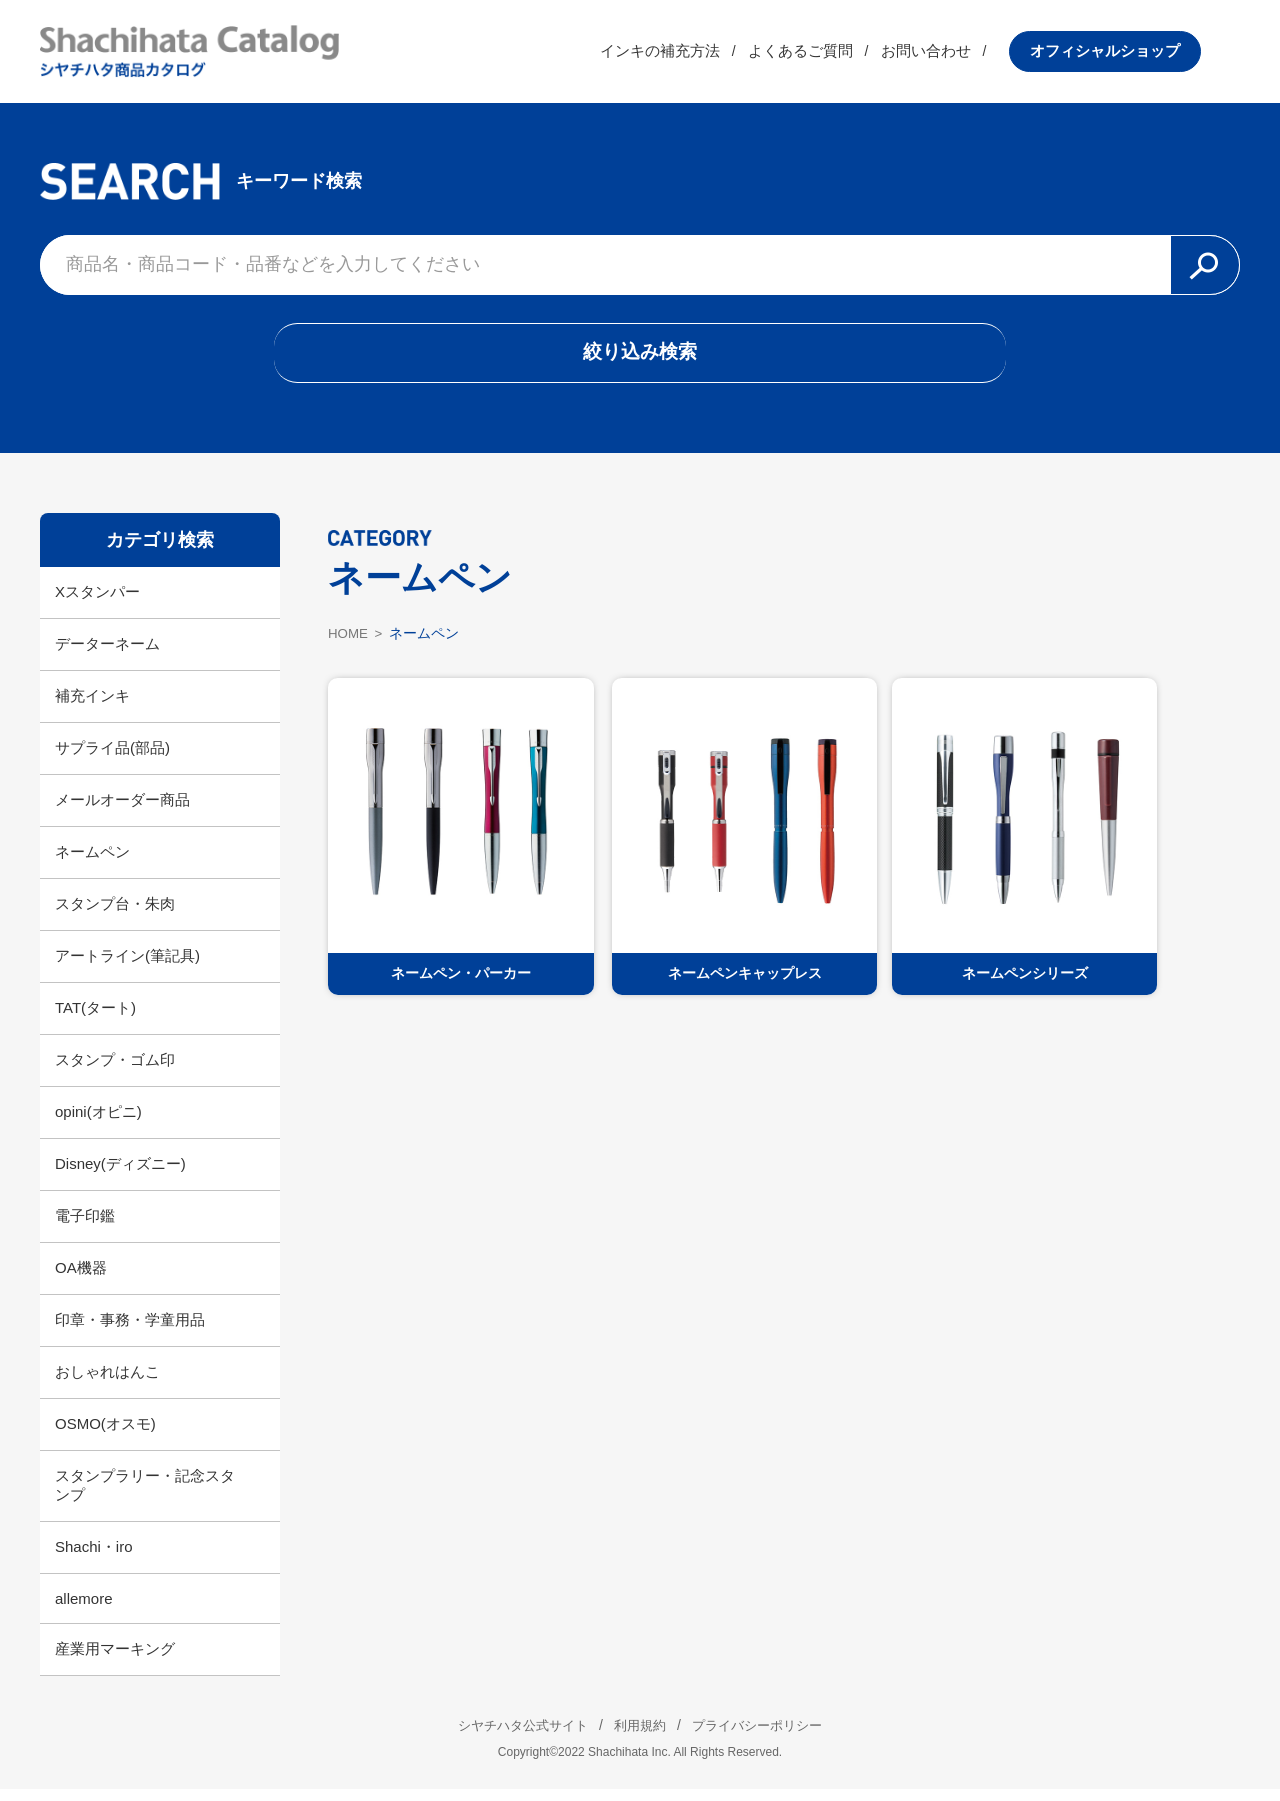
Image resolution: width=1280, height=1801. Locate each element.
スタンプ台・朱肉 (115, 915)
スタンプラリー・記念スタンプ (145, 1497)
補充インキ (92, 707)
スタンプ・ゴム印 (115, 1071)
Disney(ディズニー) (120, 1175)
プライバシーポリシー (770, 1737)
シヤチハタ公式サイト (510, 1737)
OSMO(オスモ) (105, 1435)
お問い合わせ (965, 54)
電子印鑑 (85, 1227)
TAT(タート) (95, 1019)
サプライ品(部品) (112, 759)
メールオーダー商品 (122, 811)
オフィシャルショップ (1144, 54)
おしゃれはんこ (107, 1383)
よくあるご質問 (839, 54)
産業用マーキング (115, 1660)
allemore (84, 1610)
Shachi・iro (94, 1558)
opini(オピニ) (98, 1123)
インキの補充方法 (699, 54)
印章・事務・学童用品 (130, 1331)
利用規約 (640, 1737)
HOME (349, 644)
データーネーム (107, 655)
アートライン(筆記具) (127, 967)
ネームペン (92, 863)
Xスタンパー (97, 603)
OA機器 (81, 1279)
